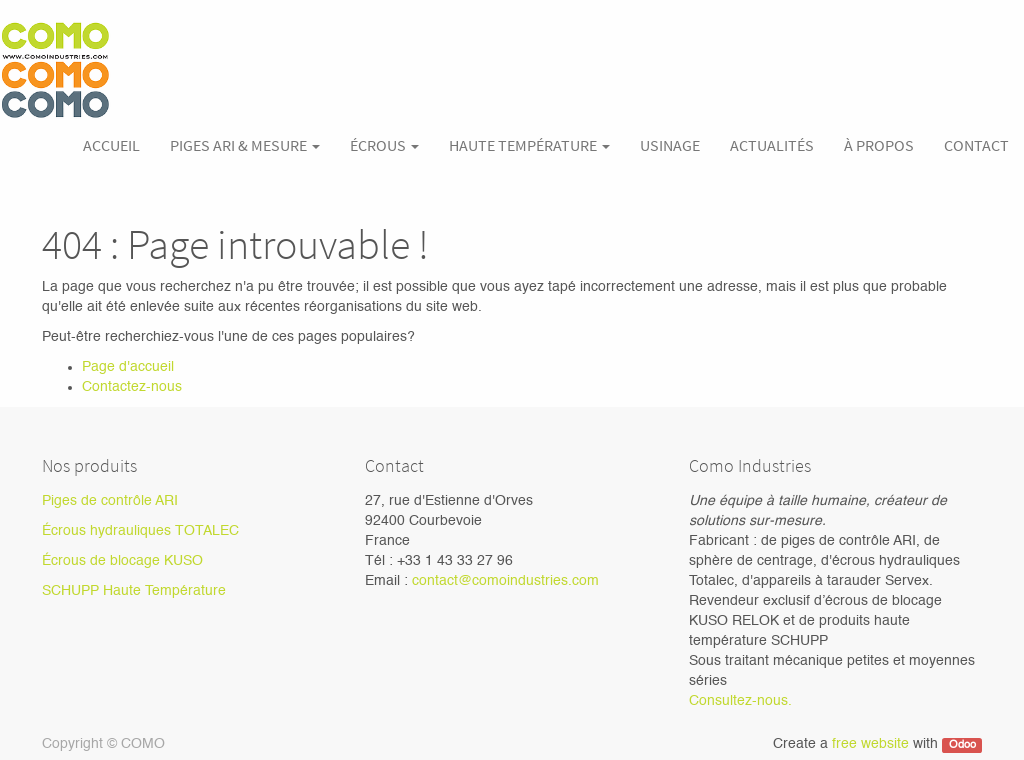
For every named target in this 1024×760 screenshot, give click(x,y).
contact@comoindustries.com (505, 581)
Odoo (962, 745)
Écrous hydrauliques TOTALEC (140, 531)
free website (870, 744)
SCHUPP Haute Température (134, 591)
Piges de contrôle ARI (110, 501)
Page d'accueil (128, 367)
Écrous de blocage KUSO (122, 561)
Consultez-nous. (740, 701)
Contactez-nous (132, 387)
